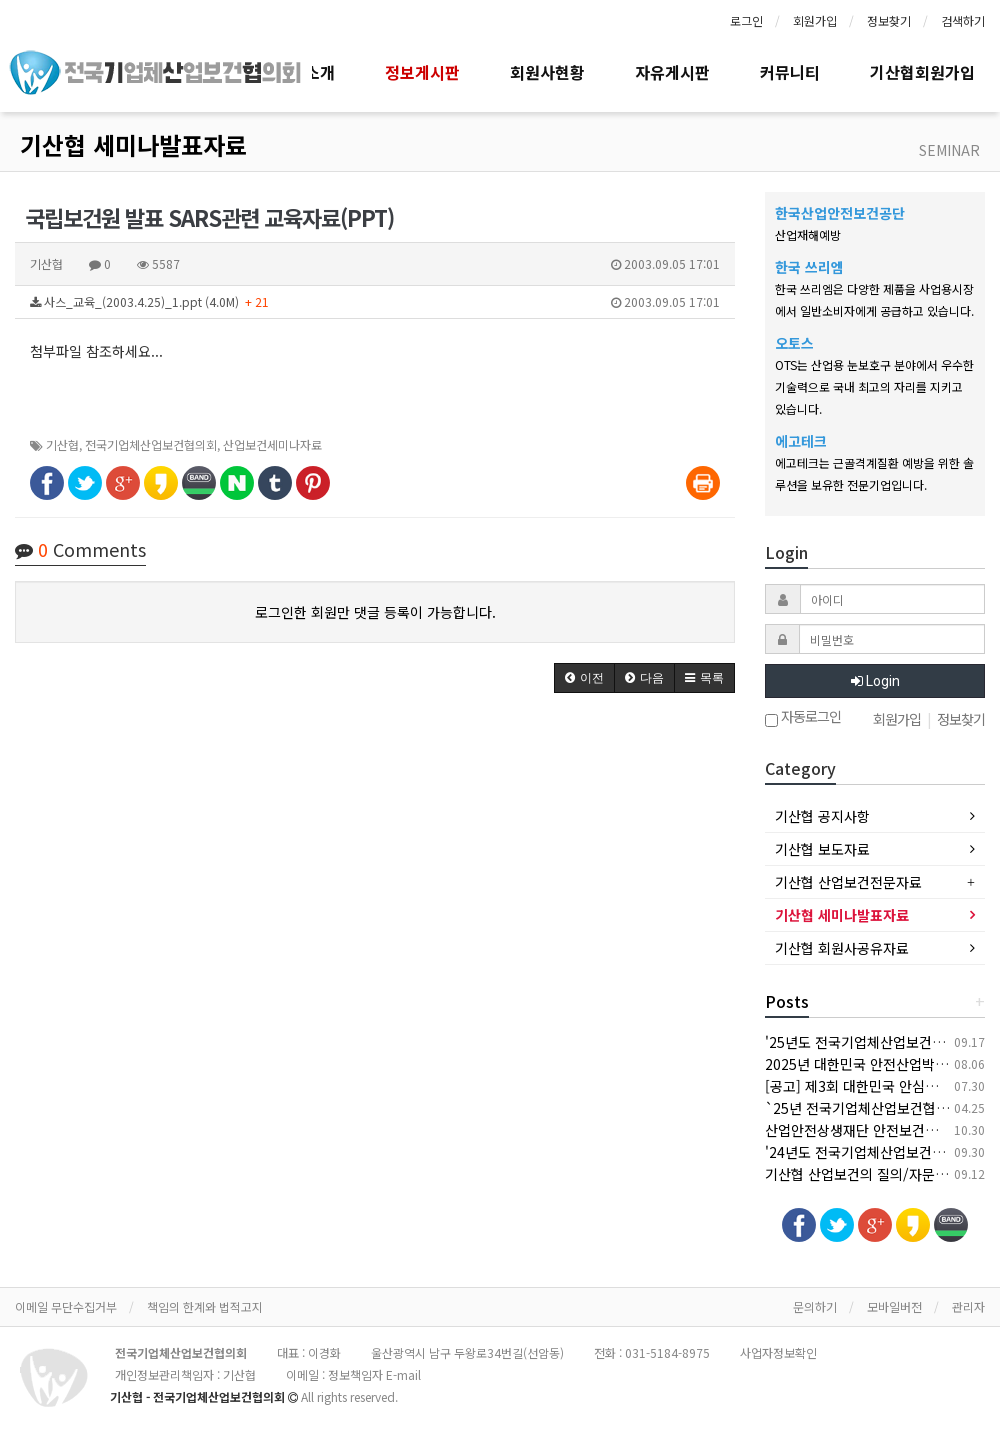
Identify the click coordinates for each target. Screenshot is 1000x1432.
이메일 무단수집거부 (66, 1306)
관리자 (968, 1306)
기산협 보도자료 (822, 849)
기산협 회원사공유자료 (842, 948)
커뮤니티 (790, 72)
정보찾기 (889, 20)
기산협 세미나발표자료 (133, 144)
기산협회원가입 (922, 72)
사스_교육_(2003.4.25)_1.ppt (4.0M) (375, 302)
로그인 (746, 20)
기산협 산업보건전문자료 (848, 882)
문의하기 (815, 1306)
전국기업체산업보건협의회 (151, 444)
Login (875, 681)
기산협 (62, 444)
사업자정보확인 (778, 1352)
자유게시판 (672, 72)
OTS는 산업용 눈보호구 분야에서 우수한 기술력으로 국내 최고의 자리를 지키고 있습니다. (874, 386)
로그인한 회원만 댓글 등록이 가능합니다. (375, 612)
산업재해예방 (808, 234)
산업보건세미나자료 (272, 444)
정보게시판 (422, 72)
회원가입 (815, 20)
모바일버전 (894, 1306)
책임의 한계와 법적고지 (205, 1306)
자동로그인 (803, 718)
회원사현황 (547, 72)
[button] (584, 678)
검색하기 (963, 20)
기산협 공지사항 (822, 816)
